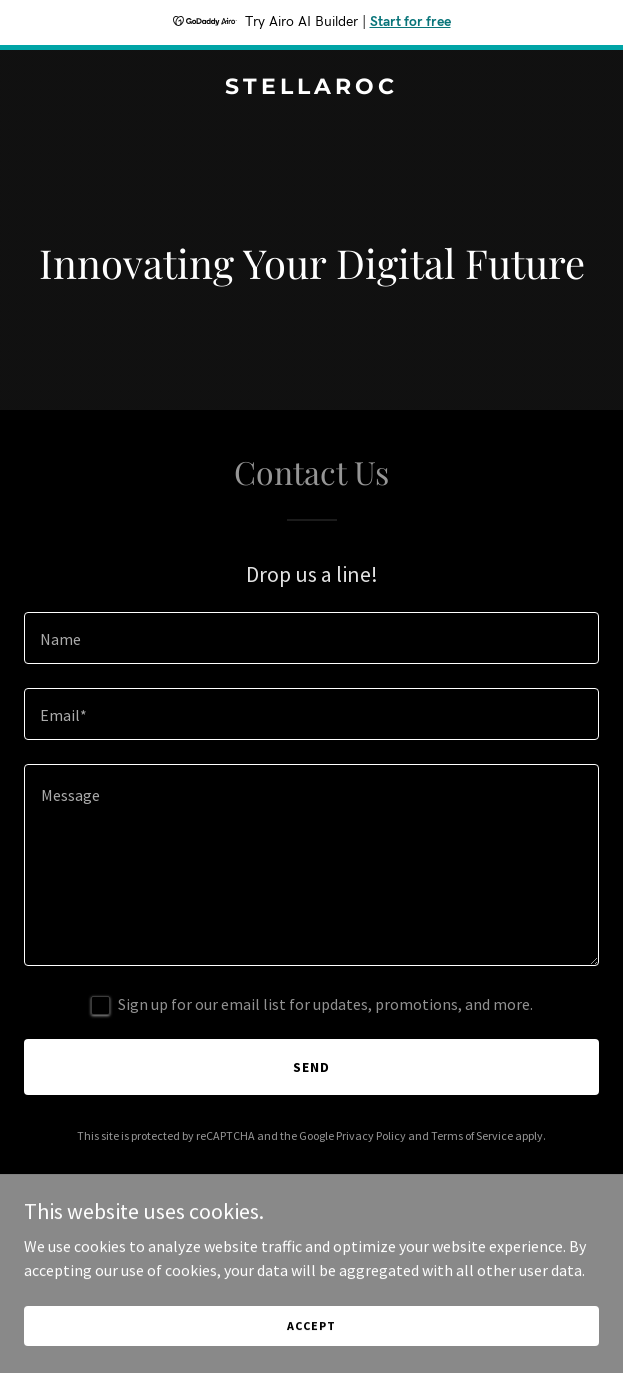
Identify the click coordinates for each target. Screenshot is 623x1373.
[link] (311, 88)
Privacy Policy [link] (371, 1135)
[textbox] (311, 638)
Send (311, 1067)
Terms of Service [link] (472, 1135)
